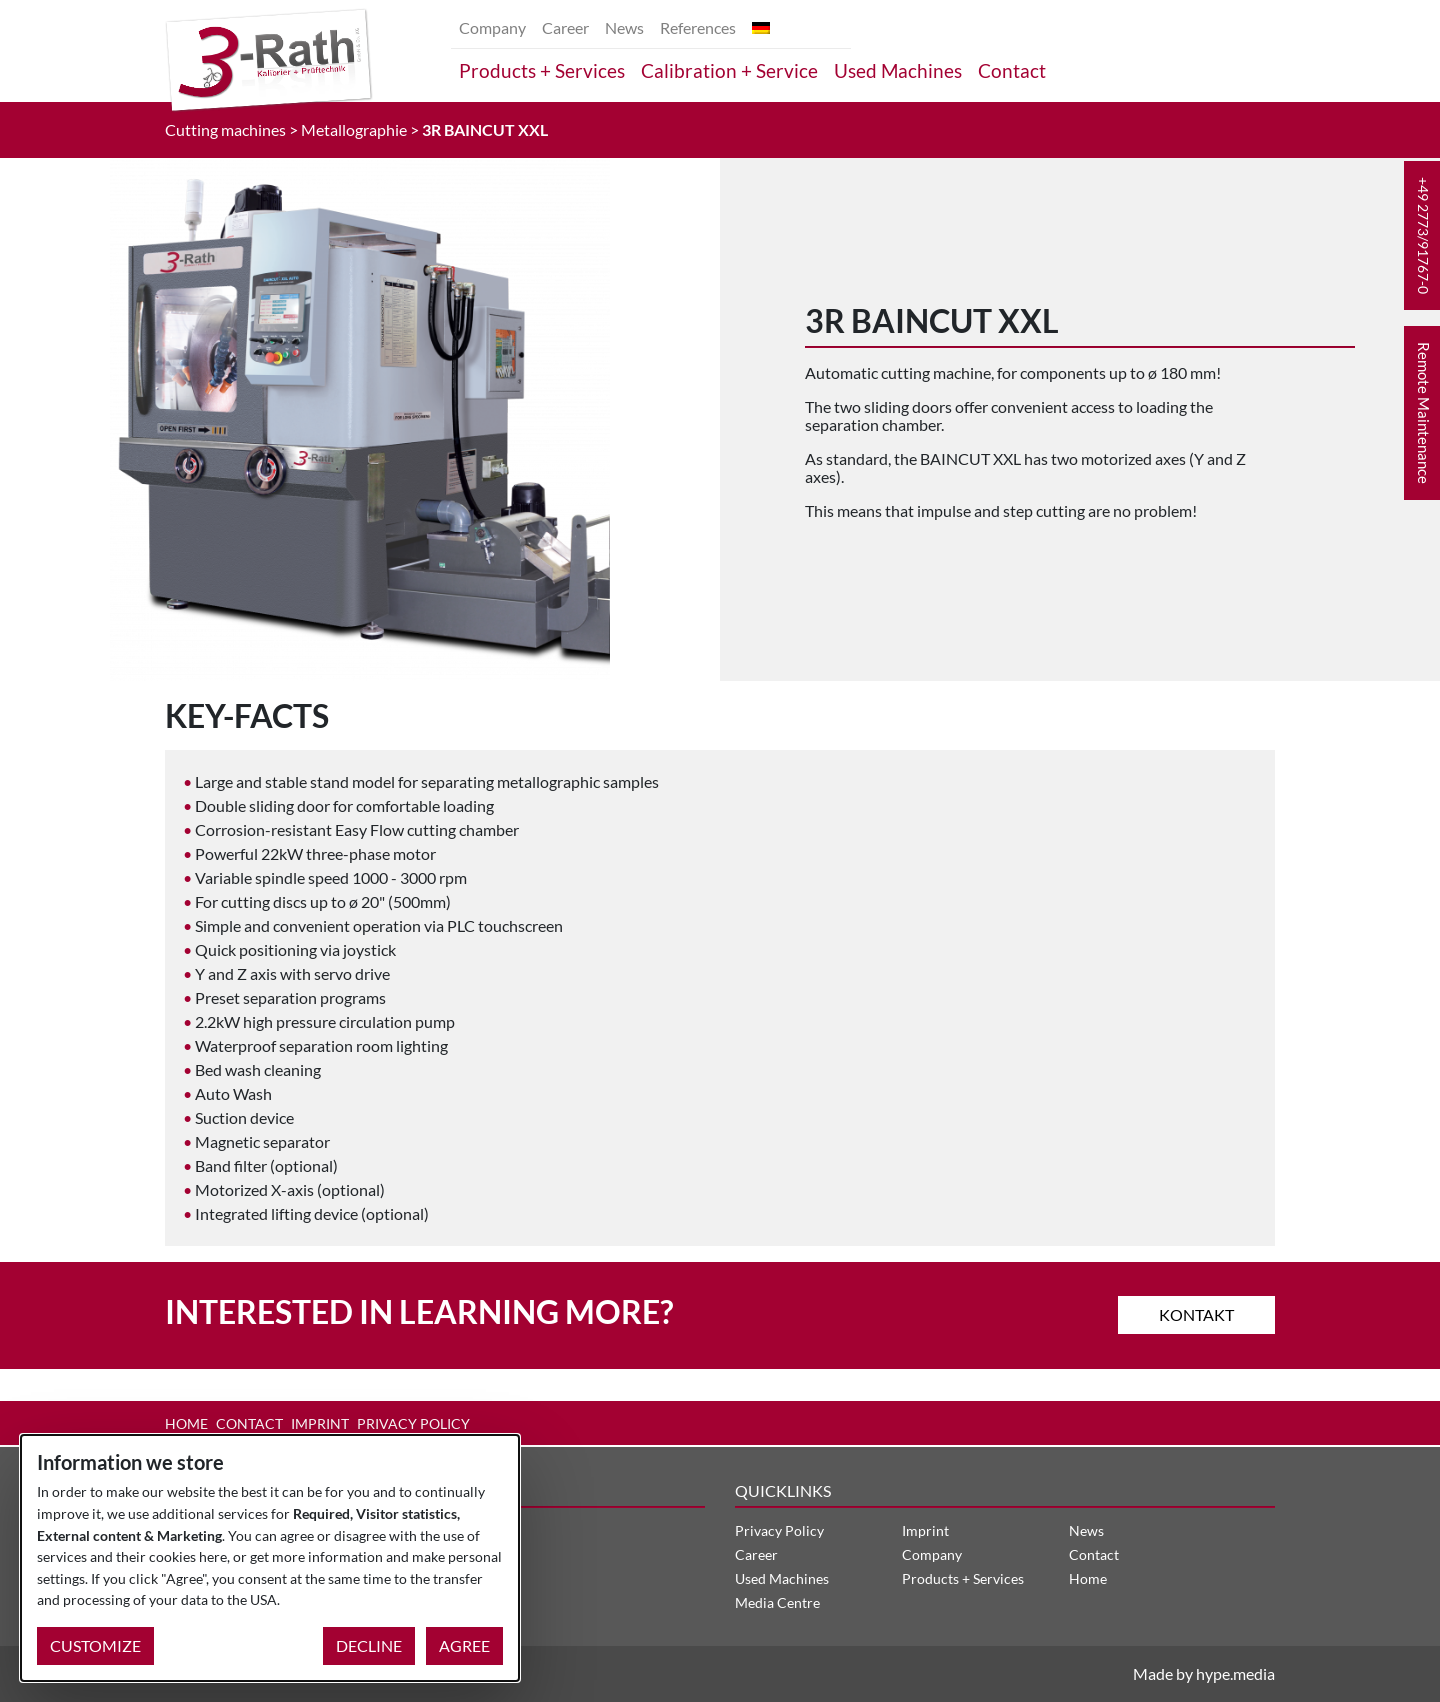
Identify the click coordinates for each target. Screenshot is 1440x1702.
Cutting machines (225, 129)
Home (186, 1423)
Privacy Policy (413, 1423)
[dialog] (270, 1558)
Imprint (320, 1423)
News (624, 27)
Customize (95, 1645)
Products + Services (542, 70)
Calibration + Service (729, 70)
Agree (464, 1645)
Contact (1012, 70)
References (698, 27)
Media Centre (777, 1602)
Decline (369, 1645)
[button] (1422, 235)
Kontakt (1196, 1314)
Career (565, 27)
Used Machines (898, 70)
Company (492, 27)
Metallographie (354, 129)
